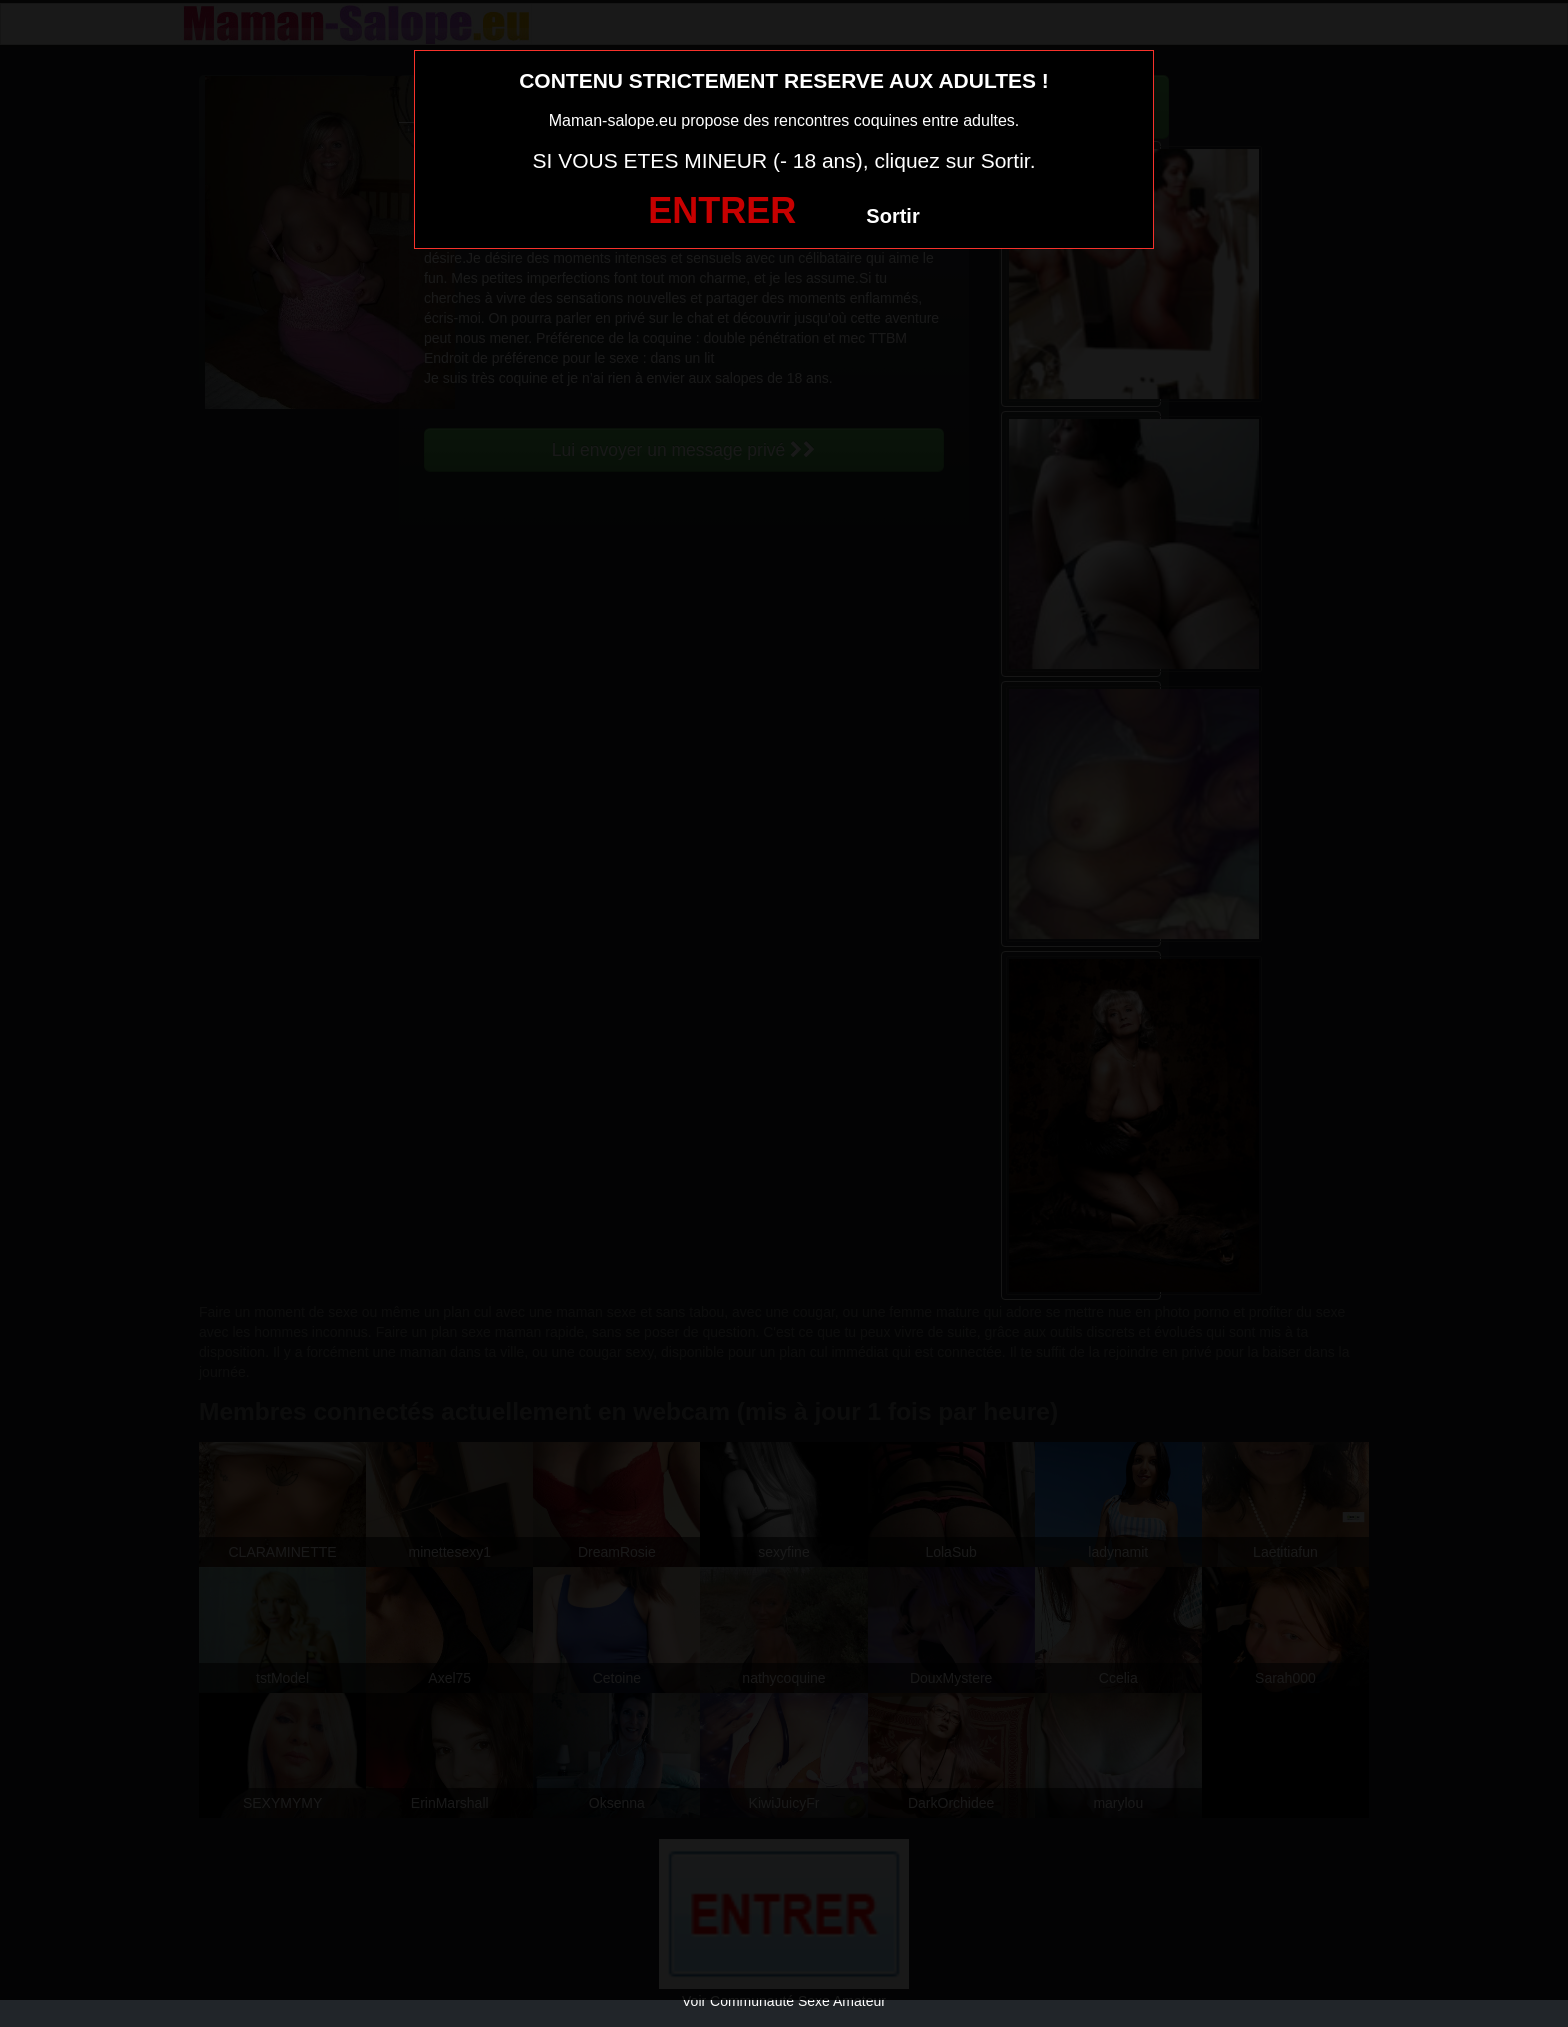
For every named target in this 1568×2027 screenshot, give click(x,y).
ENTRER (722, 210)
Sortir (892, 216)
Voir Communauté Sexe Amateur (784, 2001)
